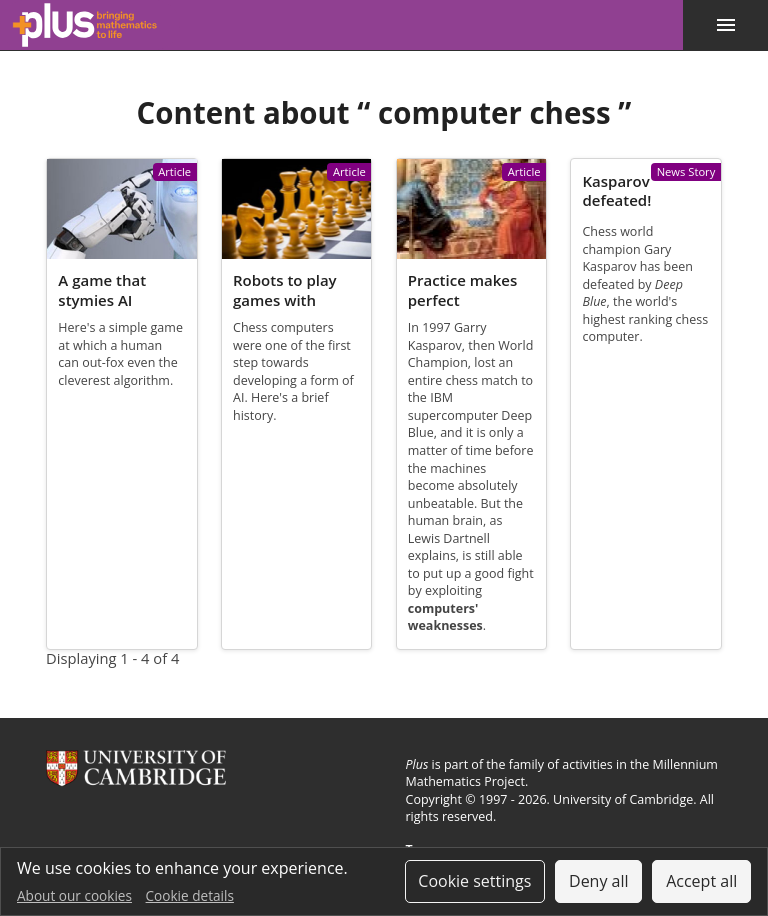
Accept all (701, 881)
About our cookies (74, 895)
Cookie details (190, 895)
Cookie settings (474, 881)
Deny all (599, 881)
